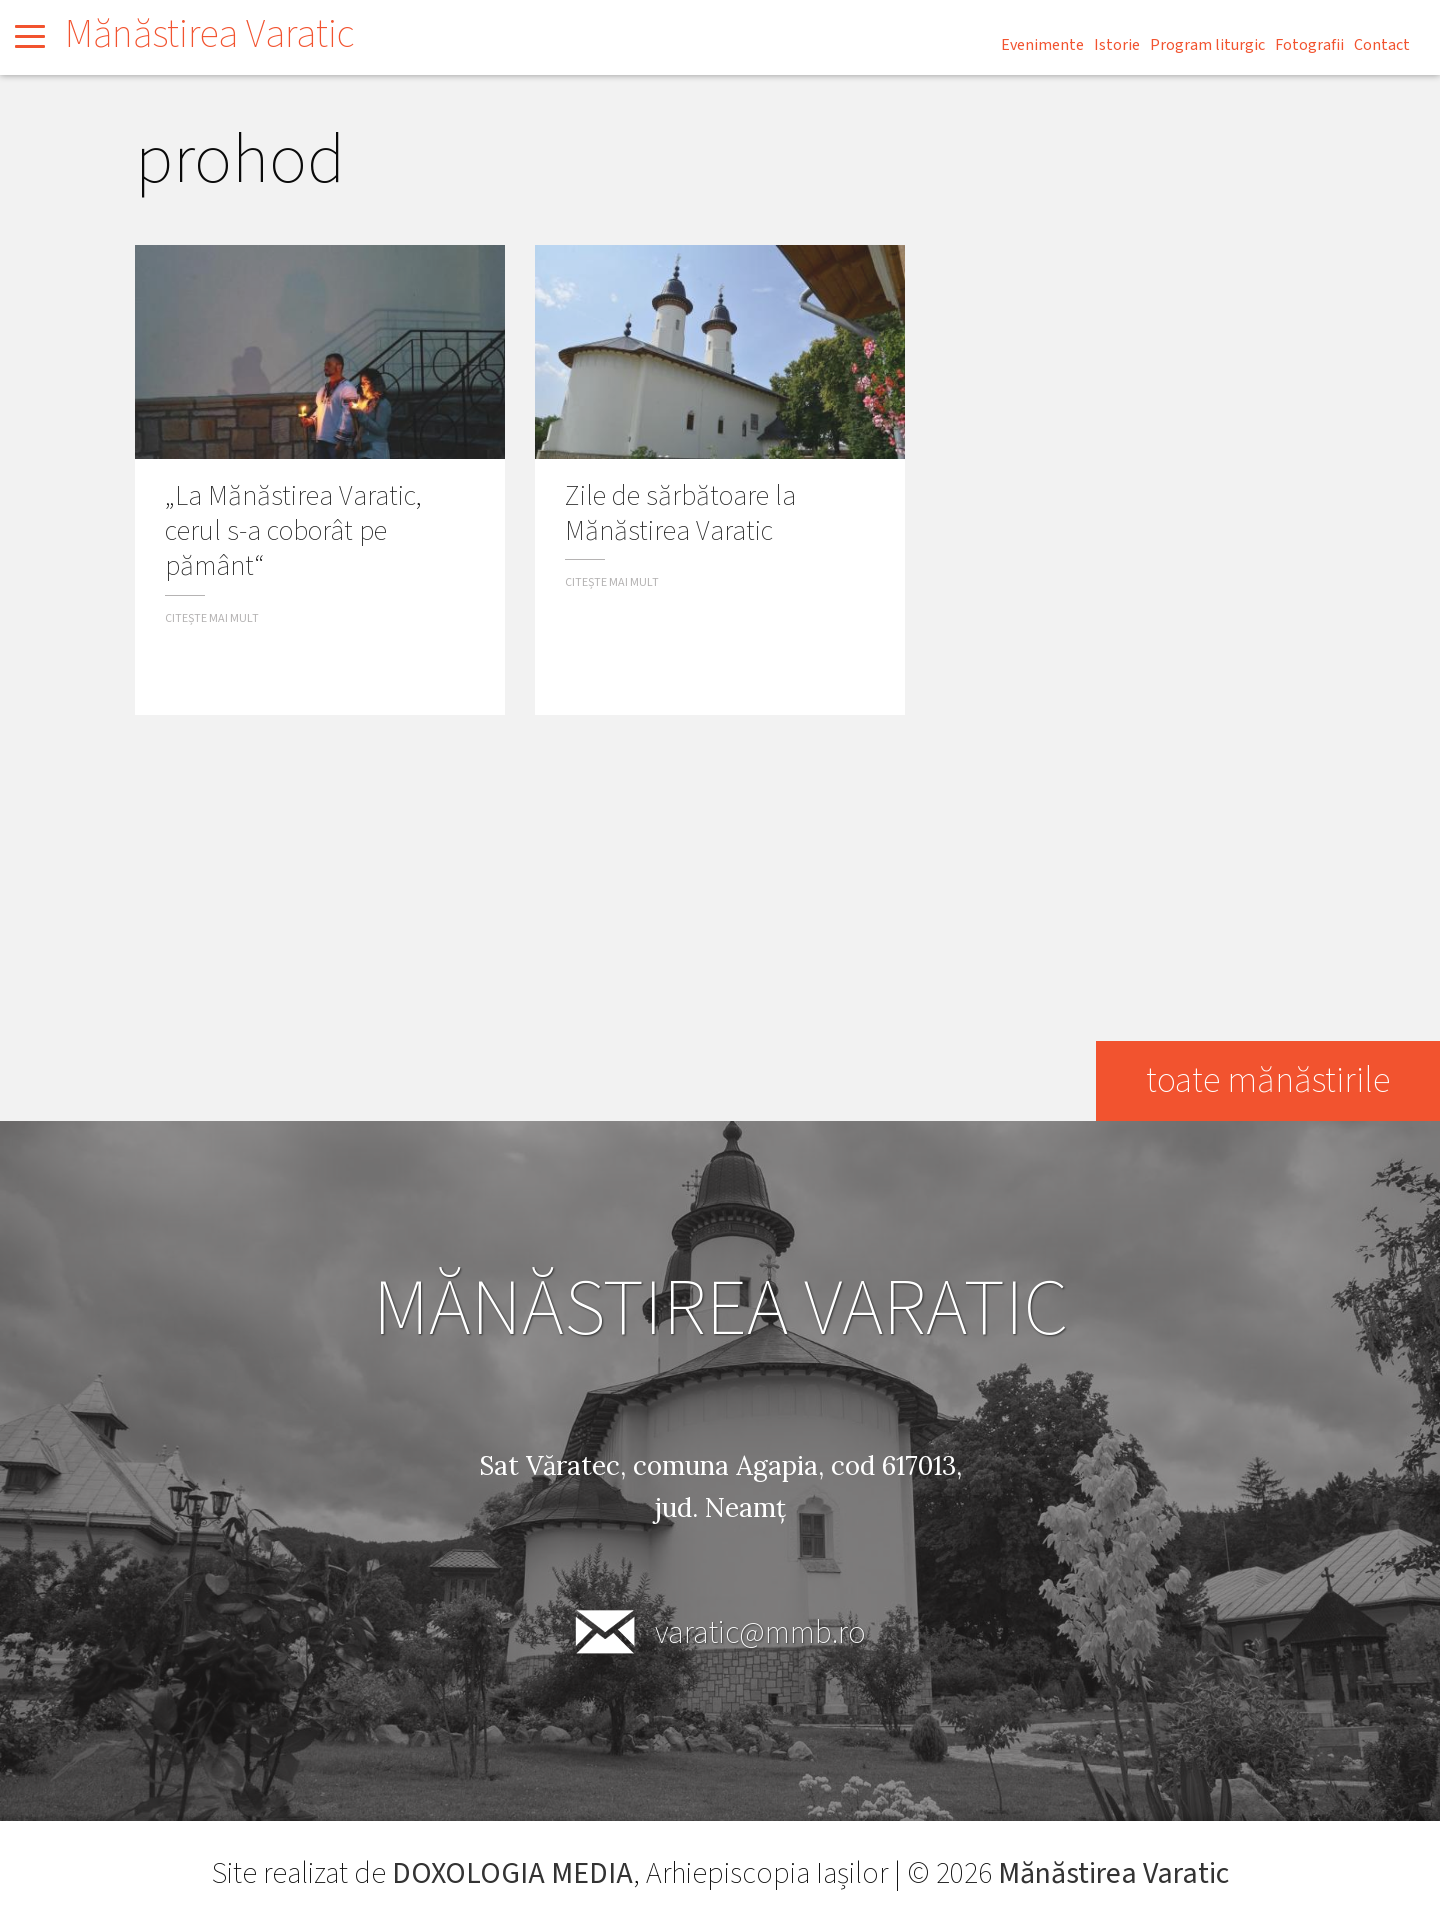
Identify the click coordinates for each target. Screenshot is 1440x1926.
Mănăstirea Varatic (209, 34)
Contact (1382, 45)
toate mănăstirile (1268, 1080)
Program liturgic (1207, 45)
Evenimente (1042, 45)
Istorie (1117, 45)
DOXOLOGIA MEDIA (512, 1873)
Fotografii (1309, 45)
